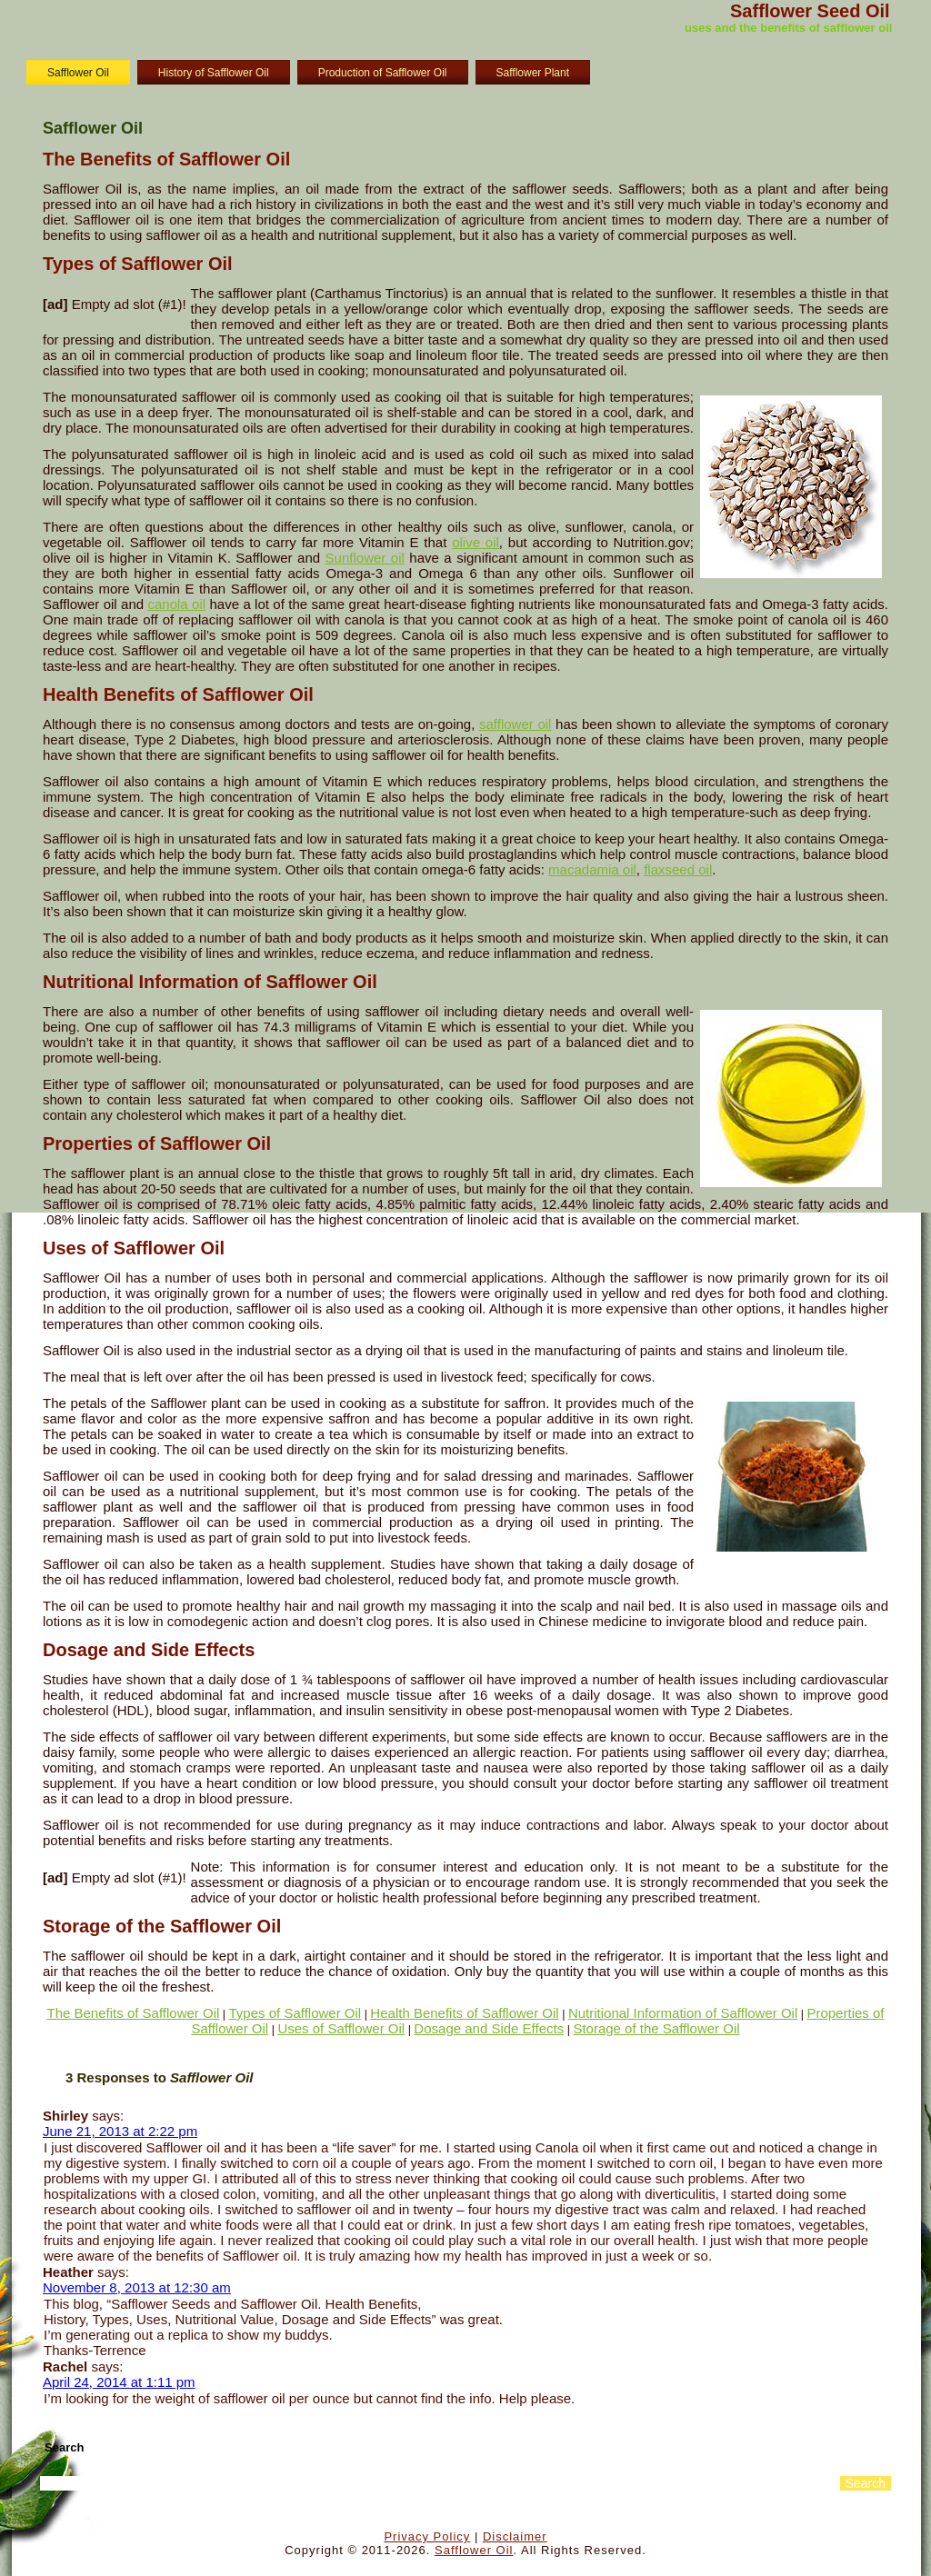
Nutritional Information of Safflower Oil (682, 2013)
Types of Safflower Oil (295, 2013)
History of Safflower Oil (213, 72)
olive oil (475, 542)
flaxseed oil (678, 869)
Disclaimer (515, 2536)
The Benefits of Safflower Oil (133, 2013)
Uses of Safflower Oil (341, 2028)
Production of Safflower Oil (382, 72)
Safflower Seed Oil (810, 11)
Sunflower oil (365, 557)
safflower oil (515, 724)
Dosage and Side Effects (489, 2028)
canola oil (176, 604)
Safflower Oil (78, 72)
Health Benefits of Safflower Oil (464, 2013)
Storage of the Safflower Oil (656, 2028)
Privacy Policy (427, 2536)
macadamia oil (592, 869)
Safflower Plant (533, 72)
